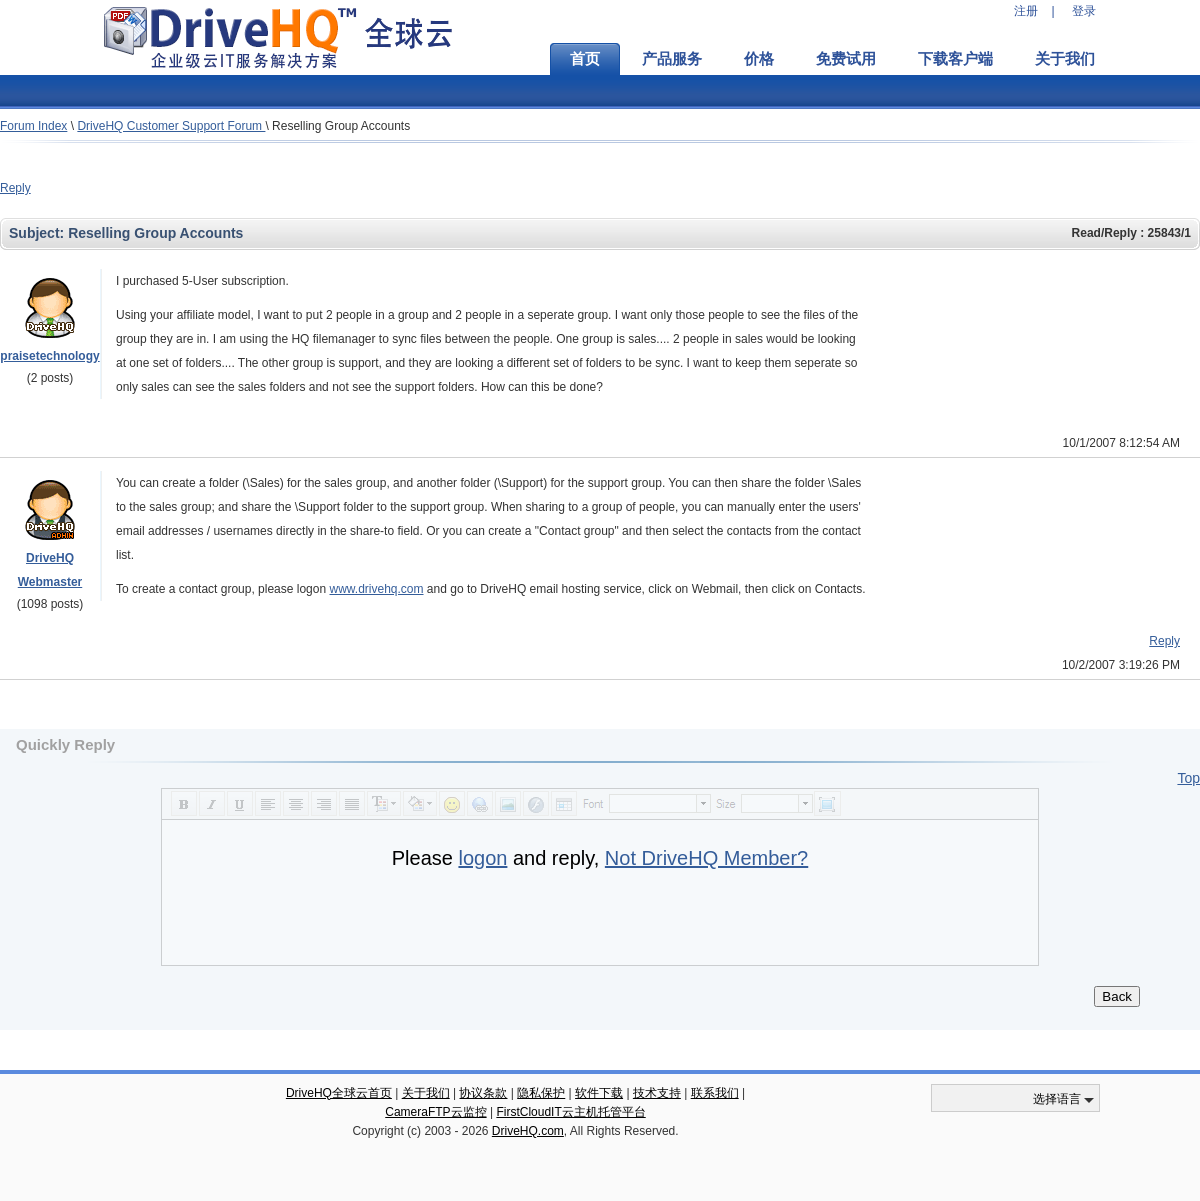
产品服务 (672, 59)
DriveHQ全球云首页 (339, 1093)
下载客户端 (955, 59)
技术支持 (657, 1093)
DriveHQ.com (528, 1131)
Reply (15, 188)
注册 (1026, 11)
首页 (585, 59)
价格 (759, 59)
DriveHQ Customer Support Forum (171, 126)
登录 (1084, 11)
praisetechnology (49, 356)
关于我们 (1065, 59)
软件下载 (599, 1093)
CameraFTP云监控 (435, 1112)
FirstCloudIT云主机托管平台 (570, 1112)
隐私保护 (541, 1093)
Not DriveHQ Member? (706, 858)
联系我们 (715, 1093)
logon (482, 858)
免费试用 (846, 59)
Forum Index (33, 126)
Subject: (38, 233)
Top (1188, 778)
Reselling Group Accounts (341, 126)
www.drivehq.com (376, 589)
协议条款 (483, 1093)
